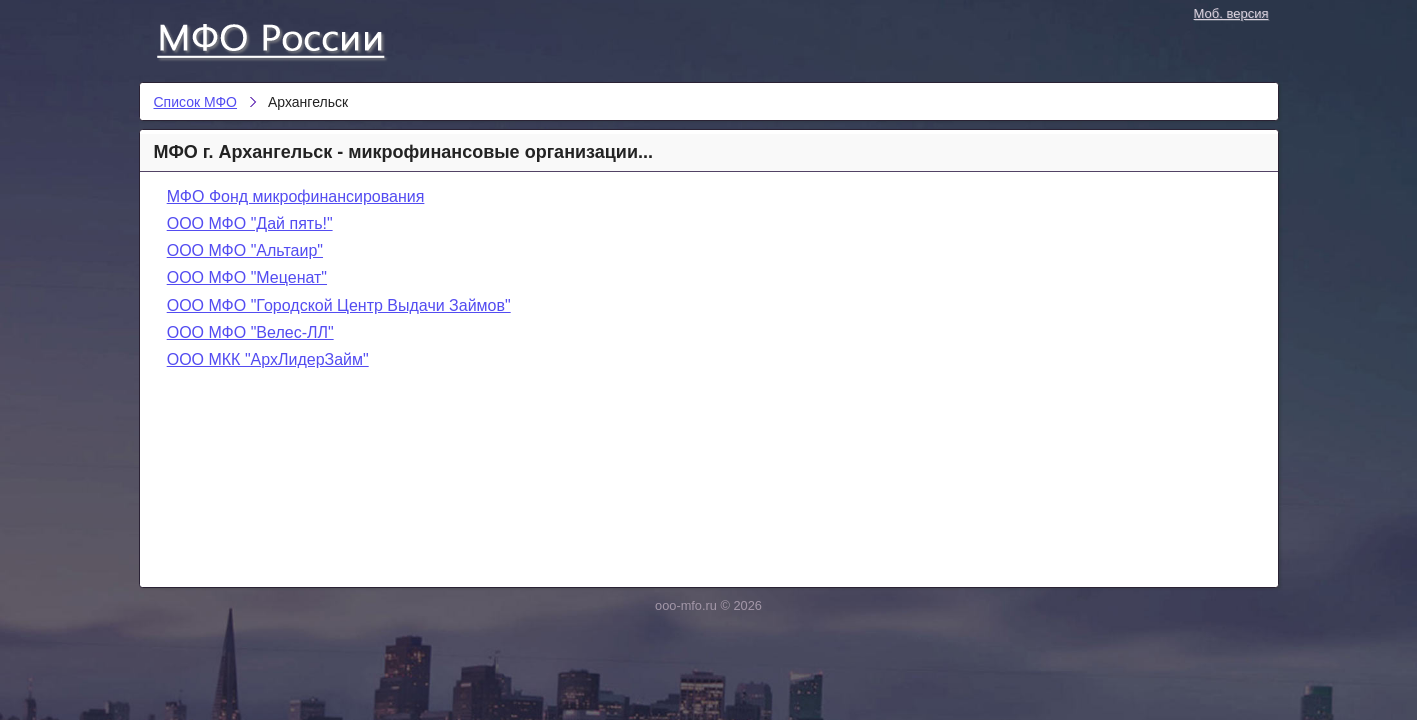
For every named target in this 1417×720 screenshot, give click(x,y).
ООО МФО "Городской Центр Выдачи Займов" (339, 305)
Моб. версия (1231, 13)
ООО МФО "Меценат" (247, 277)
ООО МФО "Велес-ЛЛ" (250, 332)
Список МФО (289, 37)
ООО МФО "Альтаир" (245, 250)
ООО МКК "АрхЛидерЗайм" (268, 359)
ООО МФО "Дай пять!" (250, 223)
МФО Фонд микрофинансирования (296, 196)
